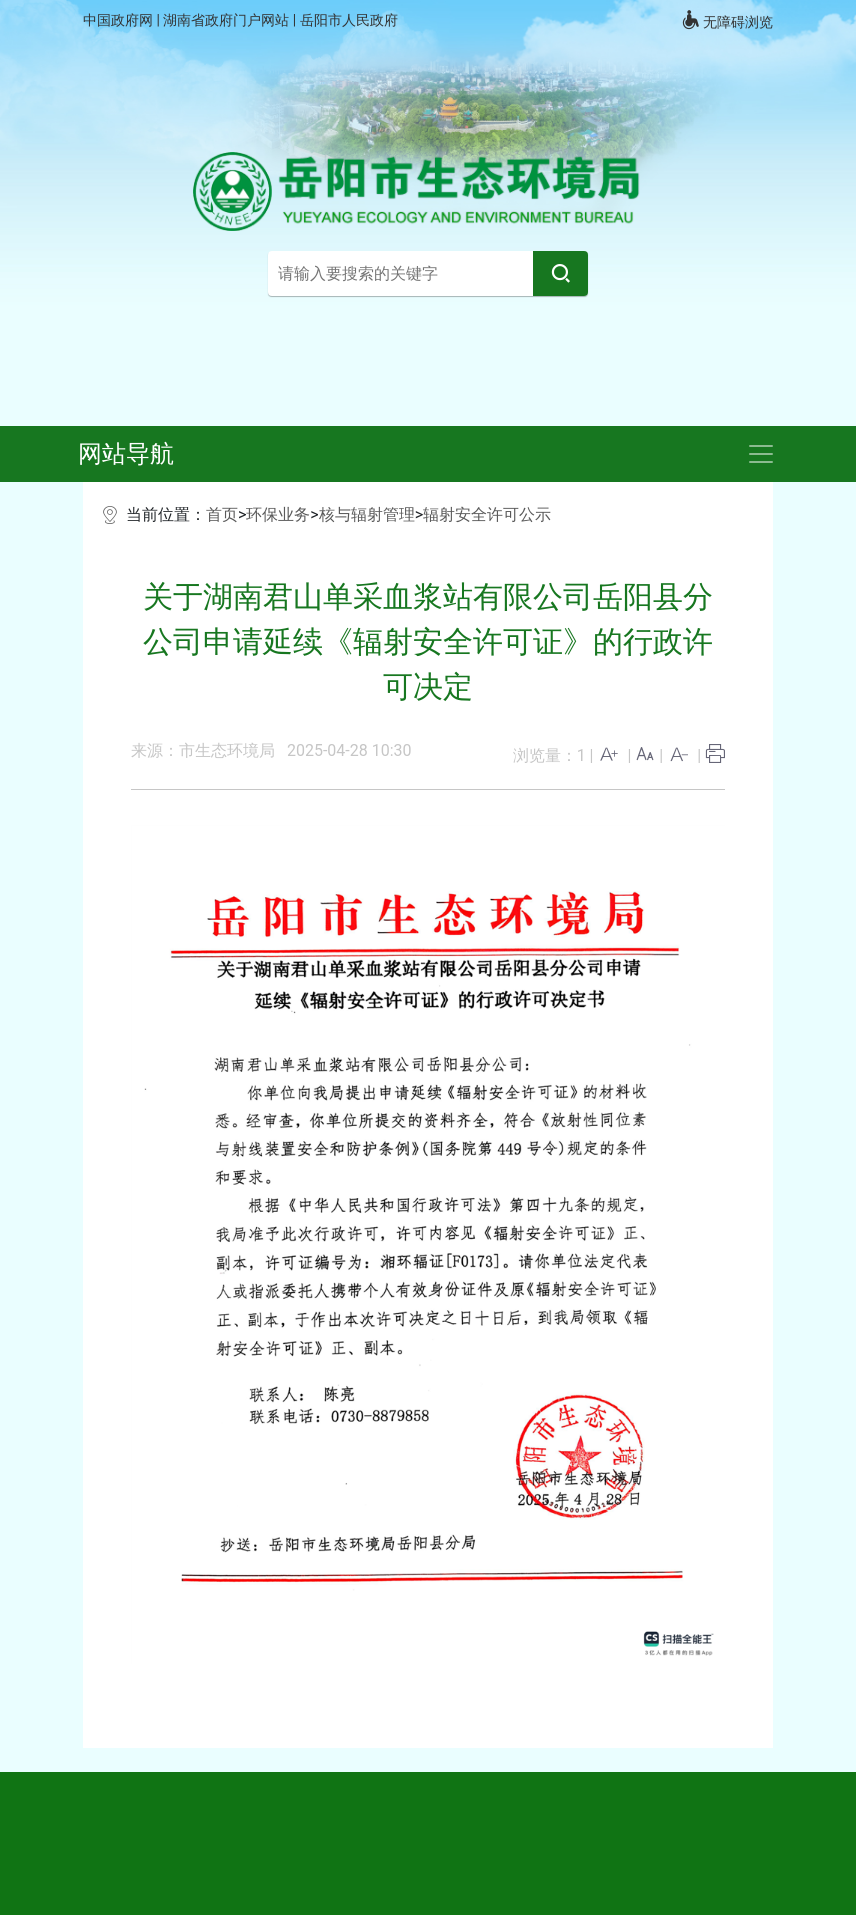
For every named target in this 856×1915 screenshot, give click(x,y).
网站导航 (126, 454)
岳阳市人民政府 (349, 20)
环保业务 (278, 514)
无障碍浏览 (727, 20)
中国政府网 (119, 20)
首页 (222, 514)
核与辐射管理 (367, 514)
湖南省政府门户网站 (227, 20)
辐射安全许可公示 (487, 514)
